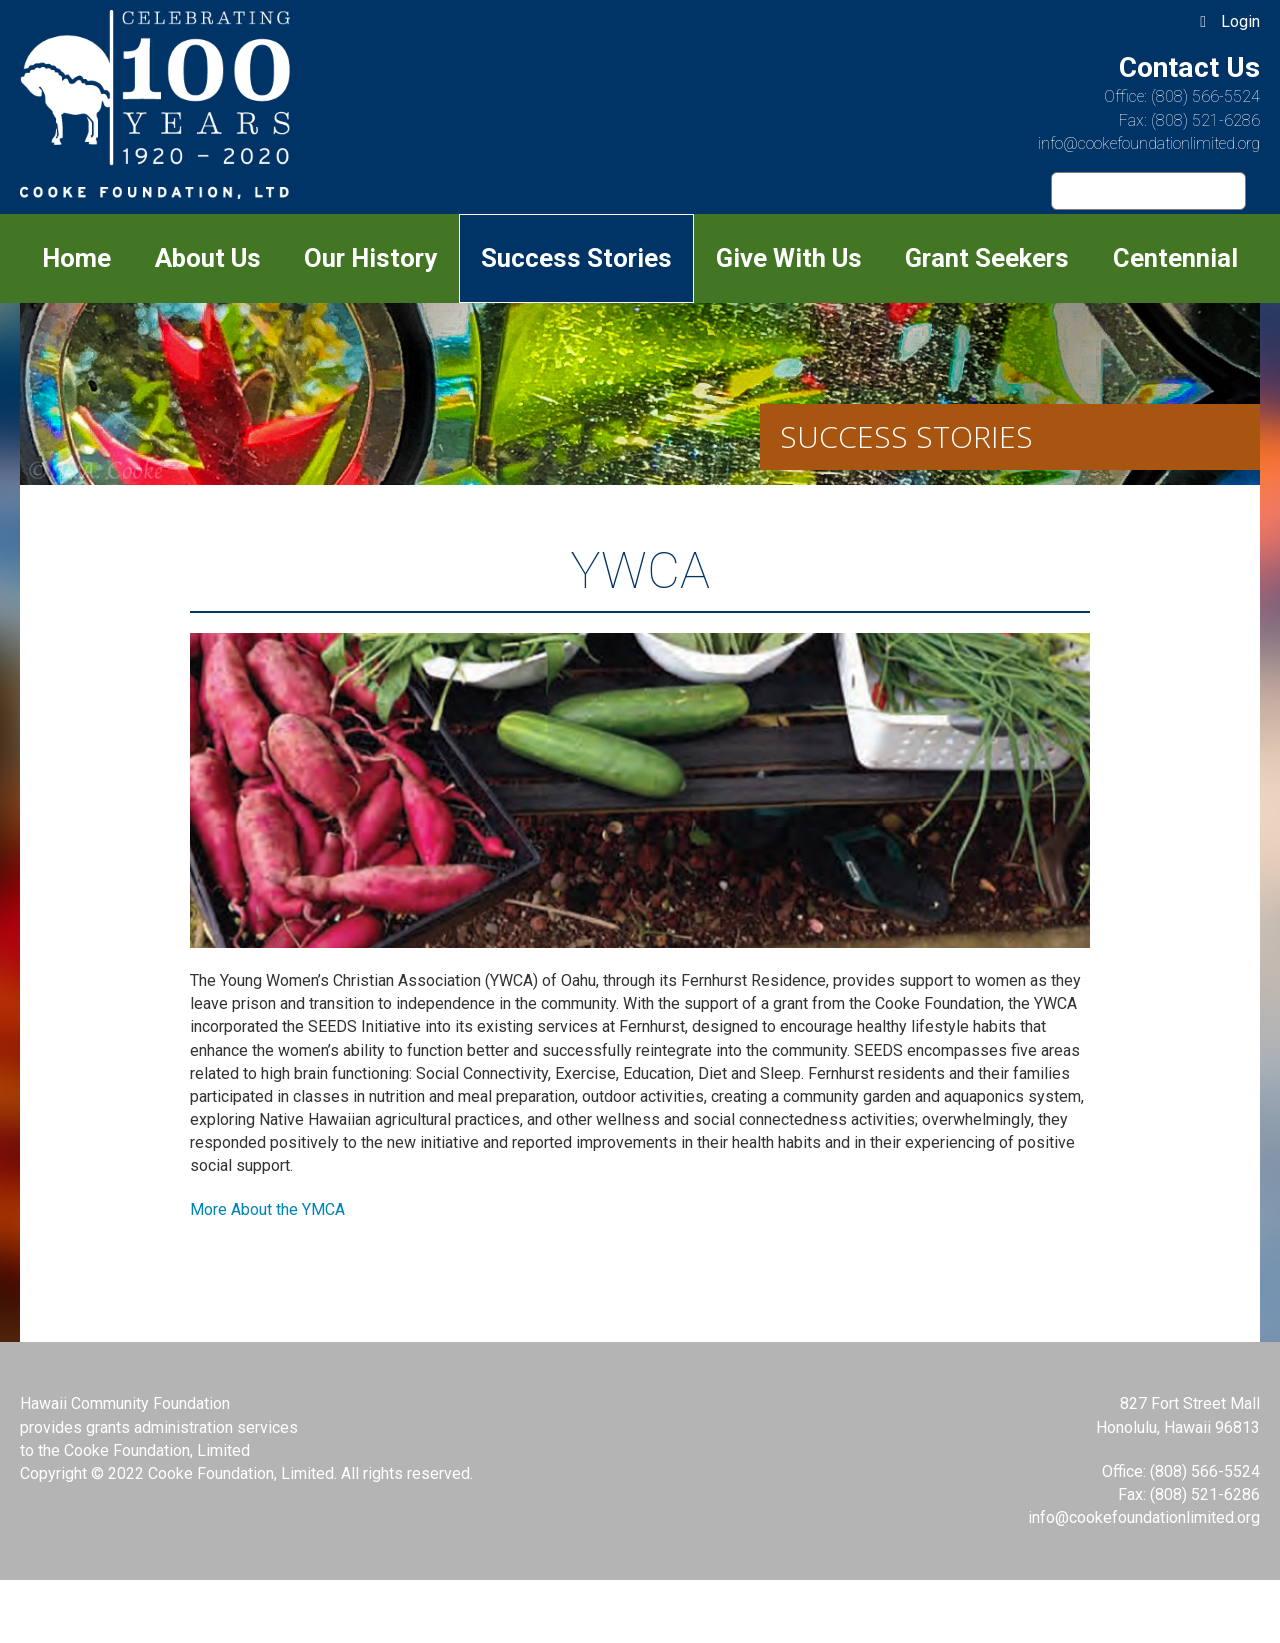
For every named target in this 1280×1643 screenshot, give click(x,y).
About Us (208, 258)
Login (1240, 21)
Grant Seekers (987, 258)
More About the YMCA (267, 1209)
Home (76, 258)
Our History (370, 258)
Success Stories (576, 258)
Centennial (1175, 258)
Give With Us (789, 258)
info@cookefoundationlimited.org (1149, 143)
